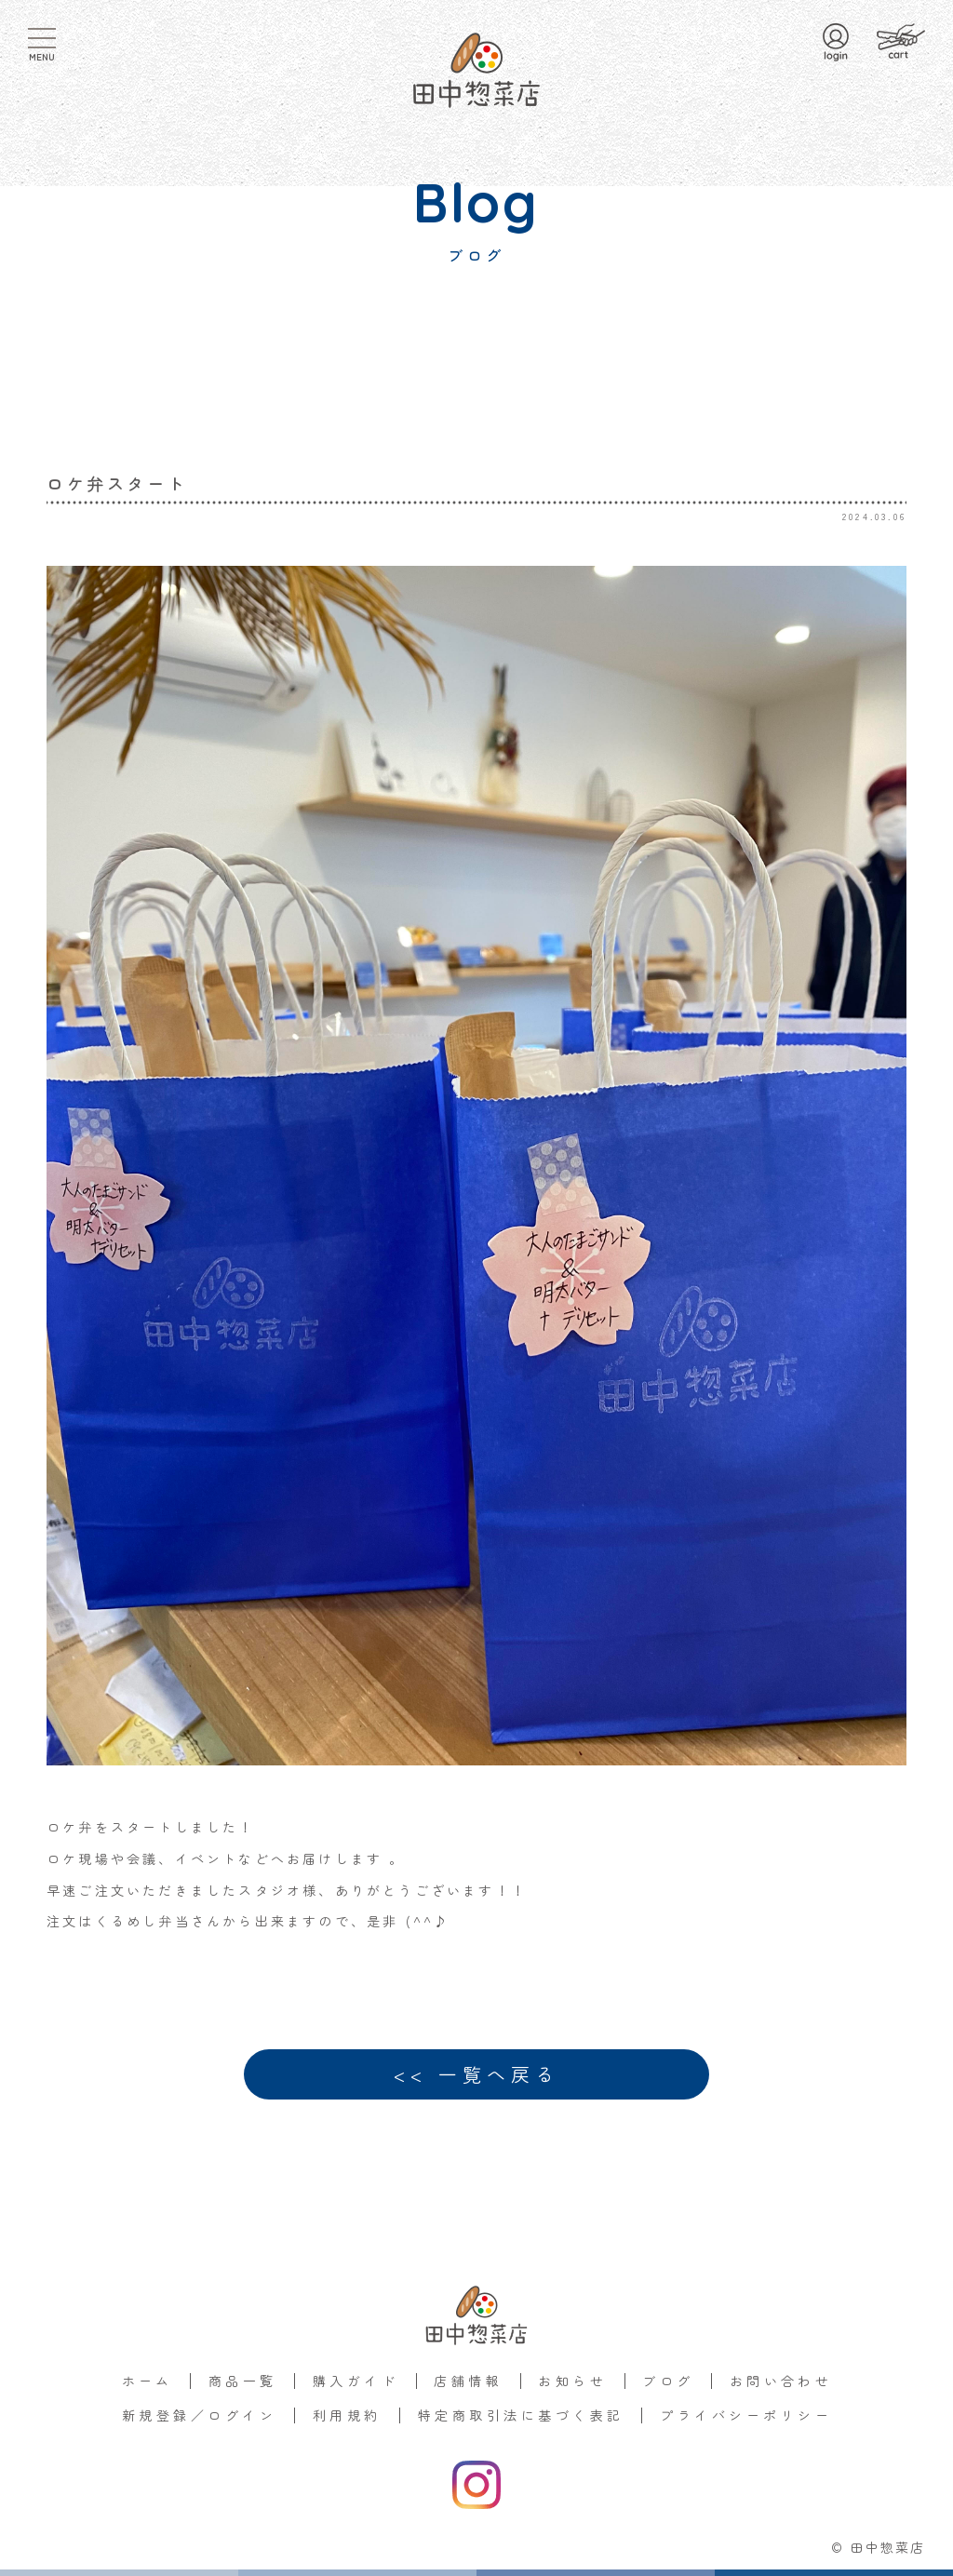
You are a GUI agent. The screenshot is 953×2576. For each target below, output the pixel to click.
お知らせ (572, 2380)
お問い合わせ (781, 2380)
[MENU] (42, 38)
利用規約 (347, 2415)
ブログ (667, 2380)
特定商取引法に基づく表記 (521, 2415)
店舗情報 (468, 2380)
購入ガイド (355, 2380)
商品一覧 (242, 2380)
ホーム (147, 2380)
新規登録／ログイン (199, 2415)
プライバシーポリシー (746, 2415)
